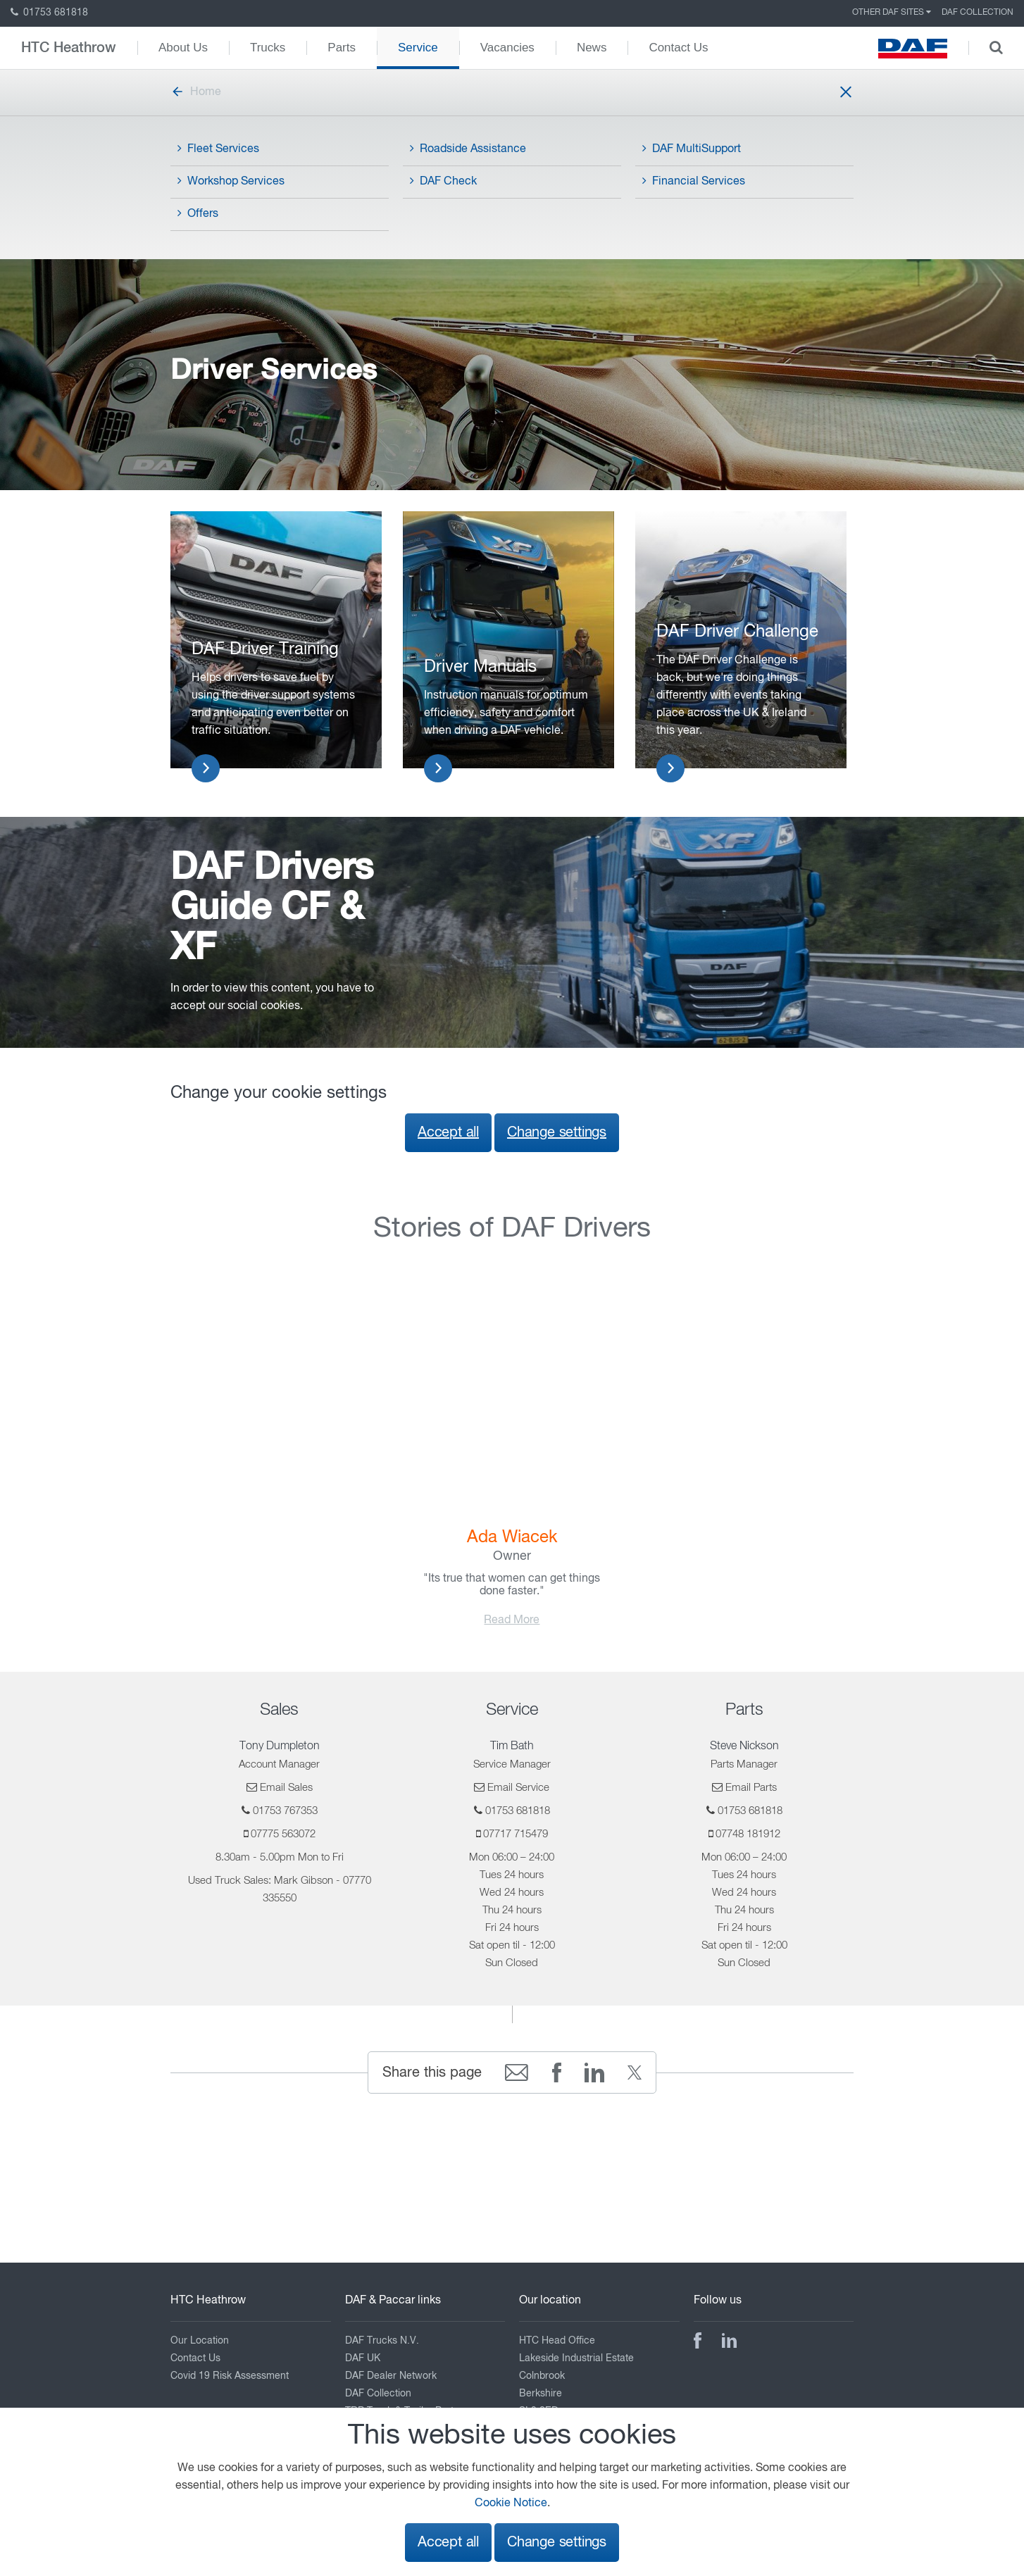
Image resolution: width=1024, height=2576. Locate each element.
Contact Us (678, 47)
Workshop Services (231, 181)
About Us (183, 47)
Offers (197, 213)
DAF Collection (977, 12)
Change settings (556, 1132)
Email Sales (286, 1787)
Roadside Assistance (468, 148)
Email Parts (751, 1787)
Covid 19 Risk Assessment (229, 2376)
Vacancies (507, 47)
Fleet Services (218, 148)
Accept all (448, 1132)
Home (195, 92)
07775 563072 (283, 1834)
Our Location (199, 2341)
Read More (511, 1620)
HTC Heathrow (68, 48)
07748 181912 (748, 1834)
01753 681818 (49, 13)
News (592, 47)
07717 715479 (515, 1834)
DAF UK (362, 2358)
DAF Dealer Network (391, 2376)
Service (418, 47)
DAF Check (443, 181)
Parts (341, 47)
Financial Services (693, 181)
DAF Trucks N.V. (382, 2341)
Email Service (518, 1787)
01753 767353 (285, 1811)
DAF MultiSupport (691, 148)
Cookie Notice (511, 2503)
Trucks (267, 47)
